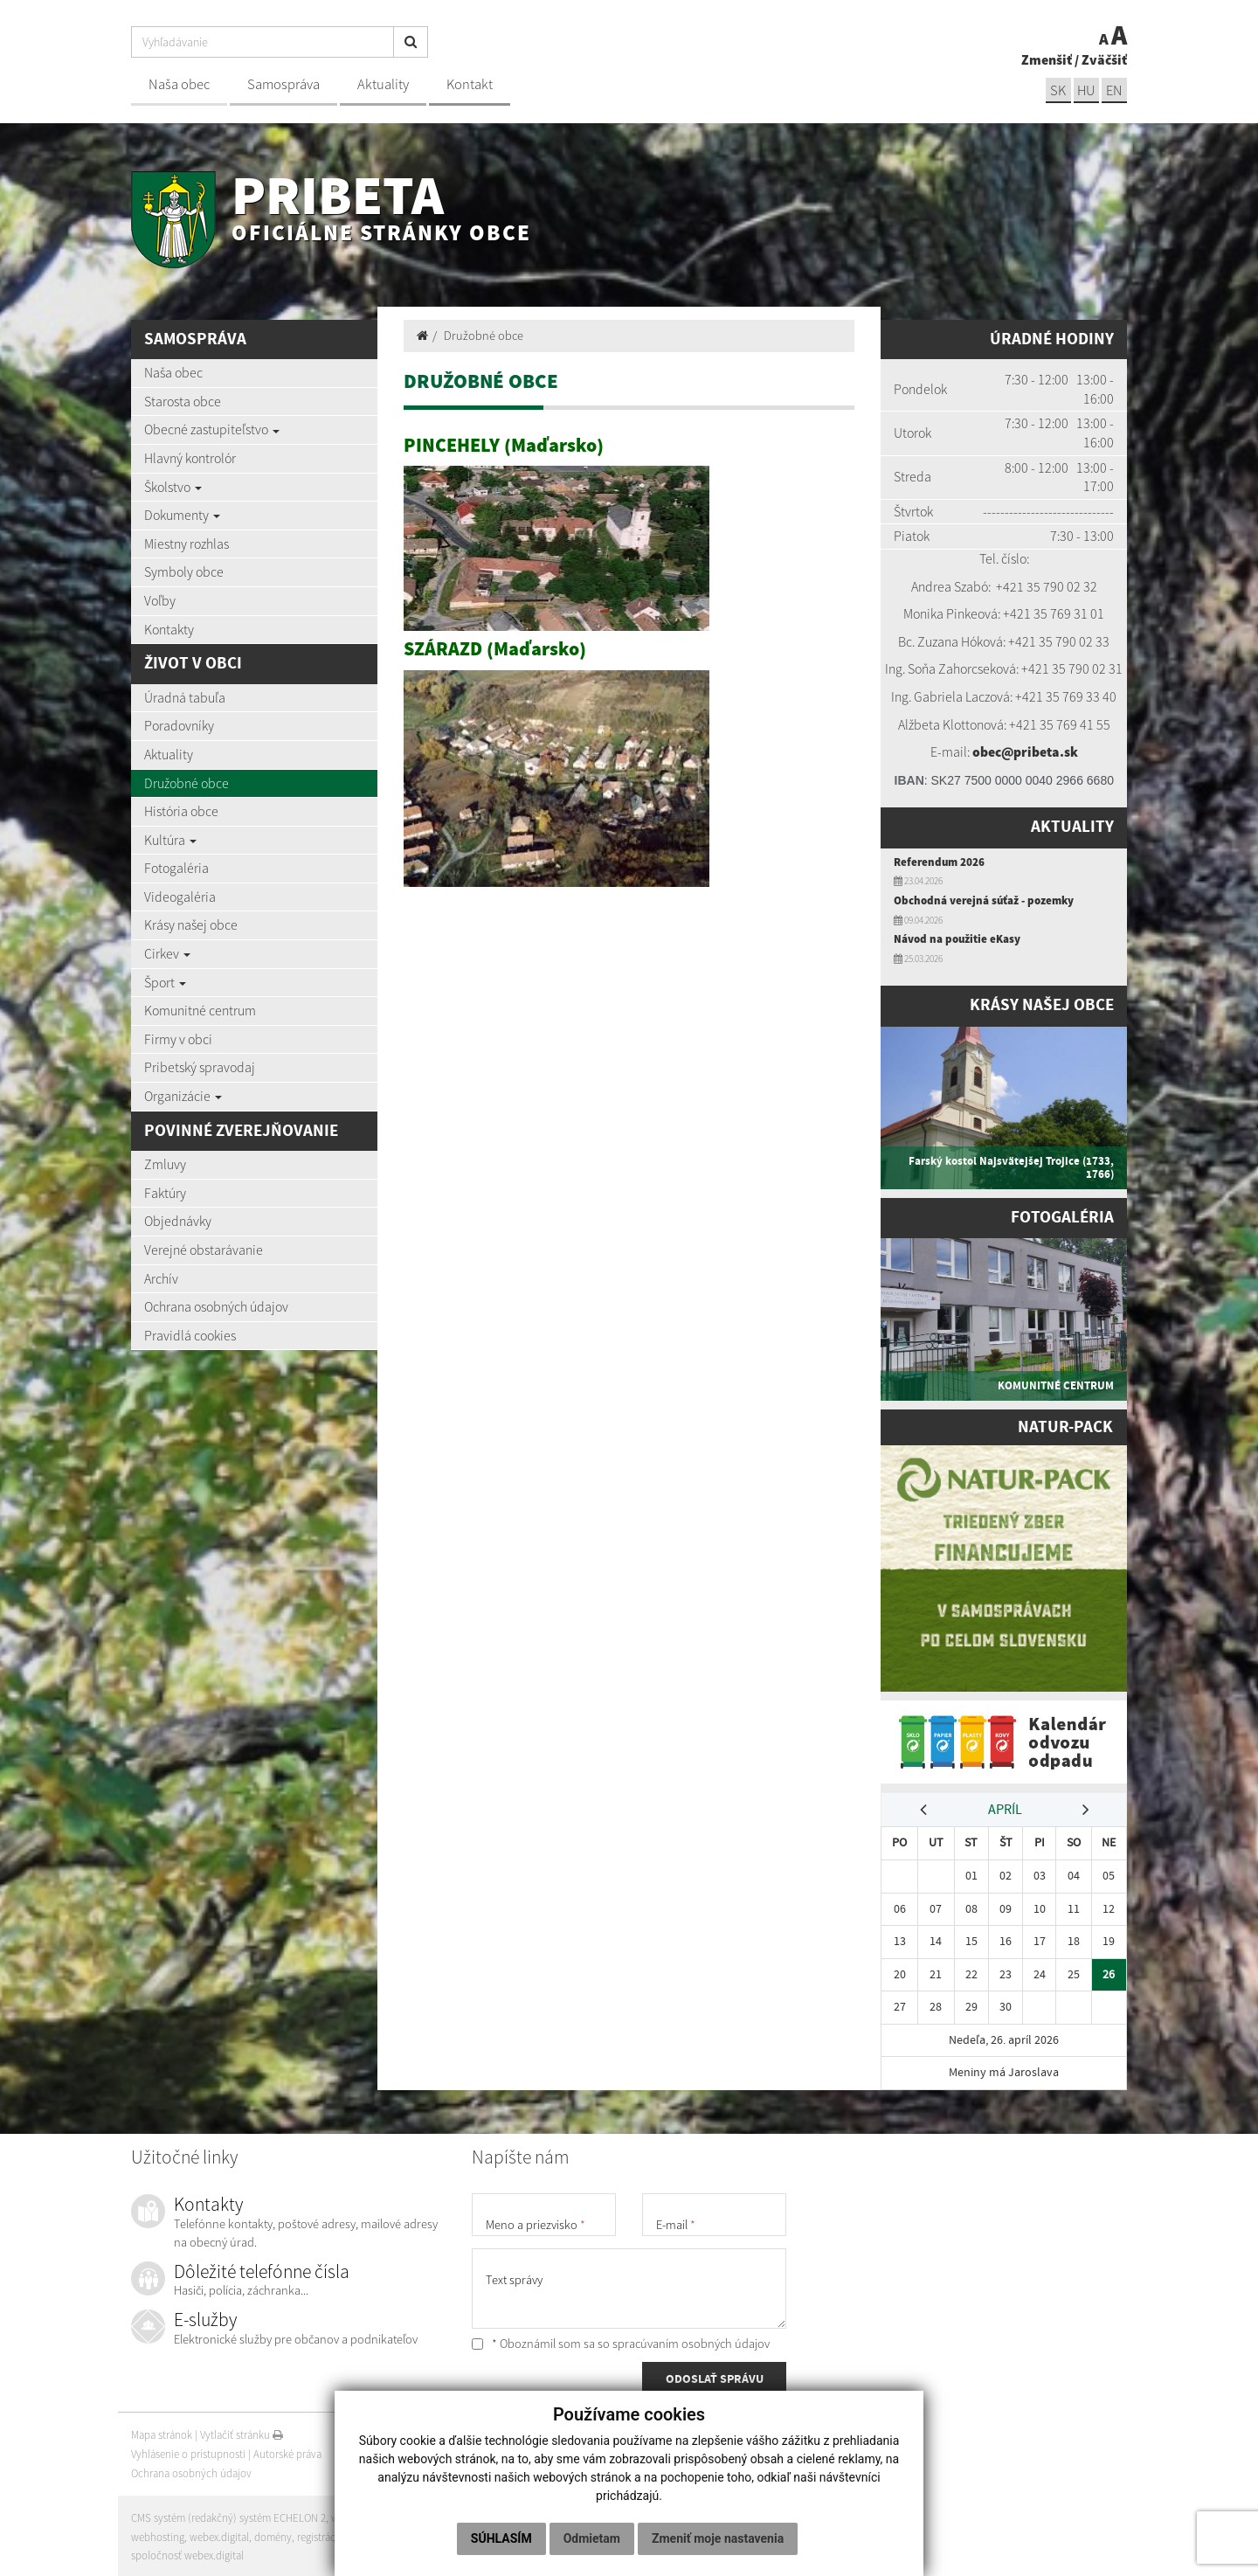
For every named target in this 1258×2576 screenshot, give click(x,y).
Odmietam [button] (591, 2538)
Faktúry (165, 1192)
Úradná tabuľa (184, 697)
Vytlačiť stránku (241, 2432)
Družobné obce (186, 783)
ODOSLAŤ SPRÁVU (715, 2377)
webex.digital (219, 2534)
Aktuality (383, 84)
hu (1085, 90)
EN (1114, 90)
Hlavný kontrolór (190, 458)
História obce (181, 811)
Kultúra (170, 839)
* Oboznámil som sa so (621, 2341)
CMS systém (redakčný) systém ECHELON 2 (229, 2515)
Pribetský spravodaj (199, 1067)
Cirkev (167, 953)
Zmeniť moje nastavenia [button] (718, 2538)
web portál (357, 2515)
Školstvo (173, 486)
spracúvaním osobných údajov (691, 2341)
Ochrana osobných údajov (216, 1306)
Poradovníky (179, 725)
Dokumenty (182, 514)
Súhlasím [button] (501, 2538)
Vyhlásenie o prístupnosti (188, 2451)
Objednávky (177, 1220)
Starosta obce (182, 401)
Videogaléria (180, 896)
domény (273, 2534)
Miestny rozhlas (186, 543)
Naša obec (179, 84)
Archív (161, 1278)
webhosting (157, 2534)
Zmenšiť (1046, 59)
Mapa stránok (161, 2432)
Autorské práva (287, 2451)
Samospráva (283, 84)
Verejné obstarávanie (203, 1249)
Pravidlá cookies (190, 1335)
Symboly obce (184, 571)
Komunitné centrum (200, 1010)
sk (1056, 90)
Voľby (160, 600)
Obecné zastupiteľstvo (212, 429)
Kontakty (169, 629)
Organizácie (183, 1095)
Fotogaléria (176, 867)
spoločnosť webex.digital (187, 2552)
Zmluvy (165, 1164)
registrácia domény (341, 2534)
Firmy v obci (178, 1039)
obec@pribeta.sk (1024, 751)
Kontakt (469, 84)
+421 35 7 (1023, 586)
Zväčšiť (1104, 59)
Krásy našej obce (191, 924)
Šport (165, 982)
